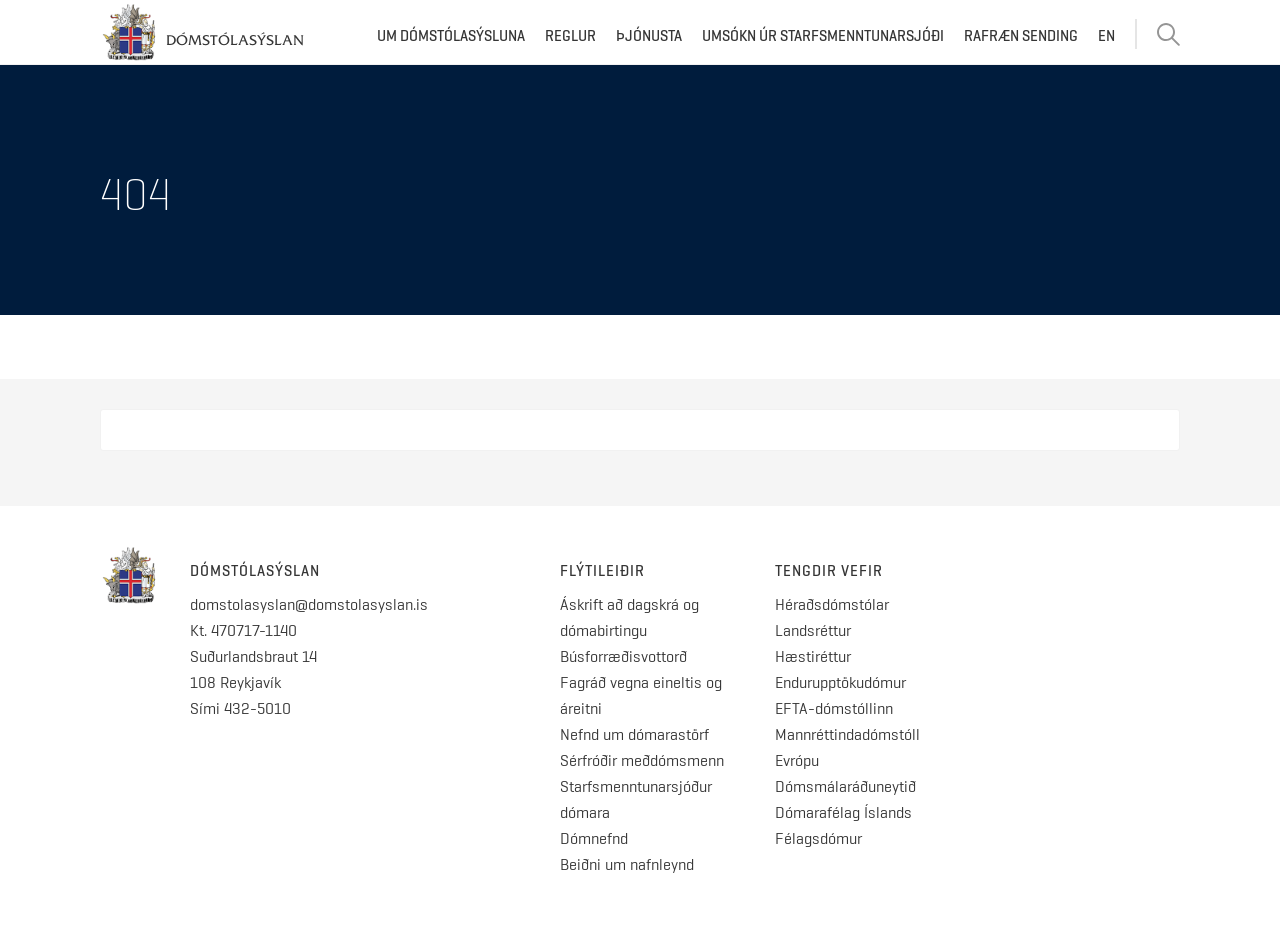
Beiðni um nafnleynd (627, 864)
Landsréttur (813, 630)
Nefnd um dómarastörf (634, 734)
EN (1106, 36)
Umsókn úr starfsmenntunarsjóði (823, 36)
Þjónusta (649, 36)
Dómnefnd (594, 838)
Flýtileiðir (602, 571)
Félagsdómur (818, 838)
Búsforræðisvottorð (623, 656)
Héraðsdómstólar (832, 604)
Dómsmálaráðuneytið (845, 786)
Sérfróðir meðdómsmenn (642, 760)
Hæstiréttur (813, 656)
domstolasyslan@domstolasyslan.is (309, 604)
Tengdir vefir (829, 571)
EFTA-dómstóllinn (834, 708)
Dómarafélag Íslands (843, 812)
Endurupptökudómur (840, 682)
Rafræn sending (1021, 36)
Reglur (570, 36)
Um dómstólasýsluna (451, 36)
